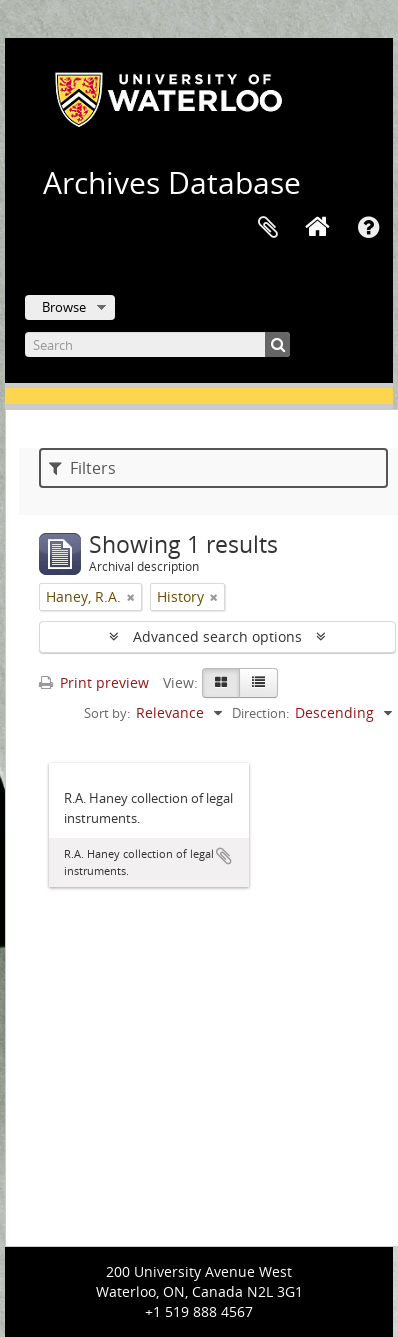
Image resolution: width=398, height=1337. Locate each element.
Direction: (260, 713)
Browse (64, 307)
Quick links (368, 228)
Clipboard (268, 228)
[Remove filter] (131, 597)
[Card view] (221, 683)
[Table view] (258, 683)
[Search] (157, 344)
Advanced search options (217, 636)
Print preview (94, 682)
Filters (82, 468)
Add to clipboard (224, 856)
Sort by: (107, 713)
